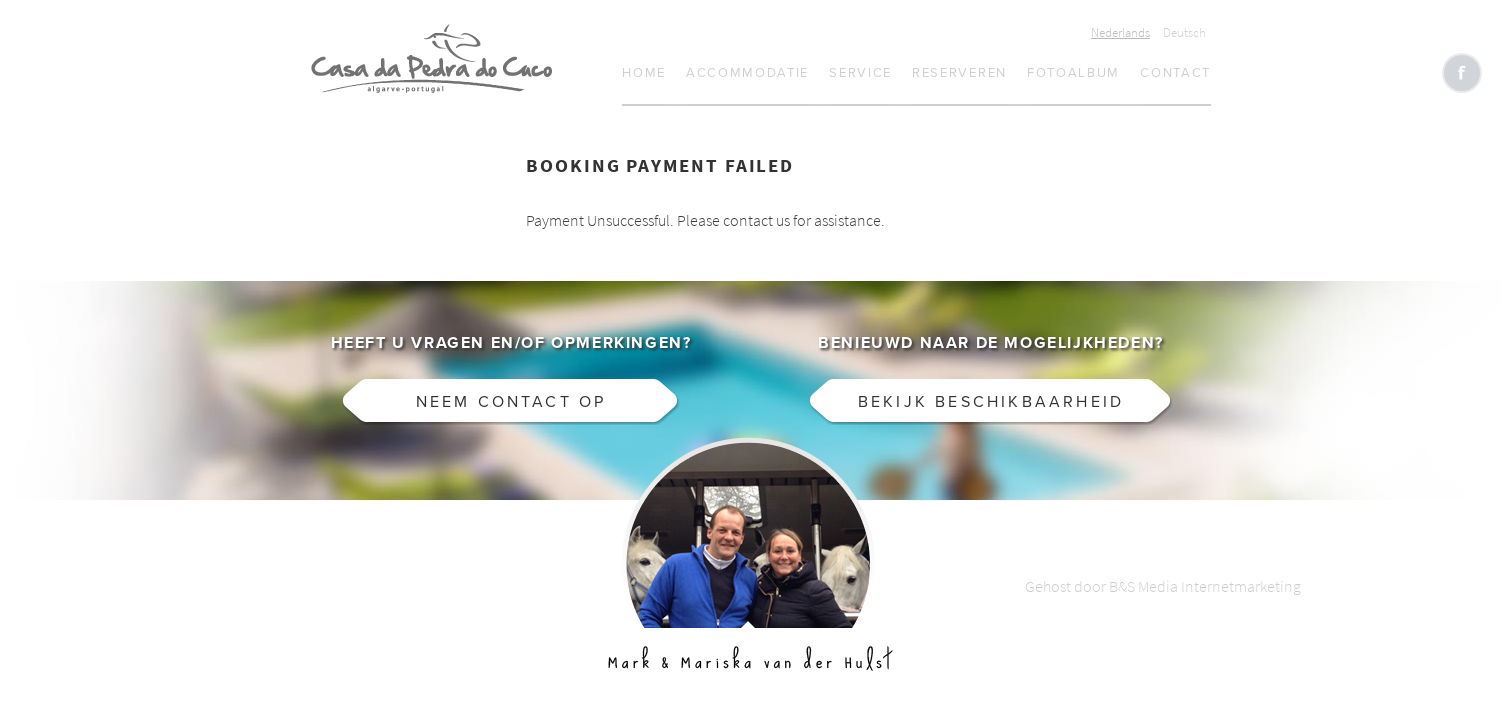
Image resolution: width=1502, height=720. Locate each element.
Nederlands (1120, 32)
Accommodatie (747, 73)
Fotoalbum (1073, 73)
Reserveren (959, 73)
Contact (1175, 73)
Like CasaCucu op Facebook (1462, 73)
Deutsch (1184, 32)
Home (644, 73)
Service (860, 73)
